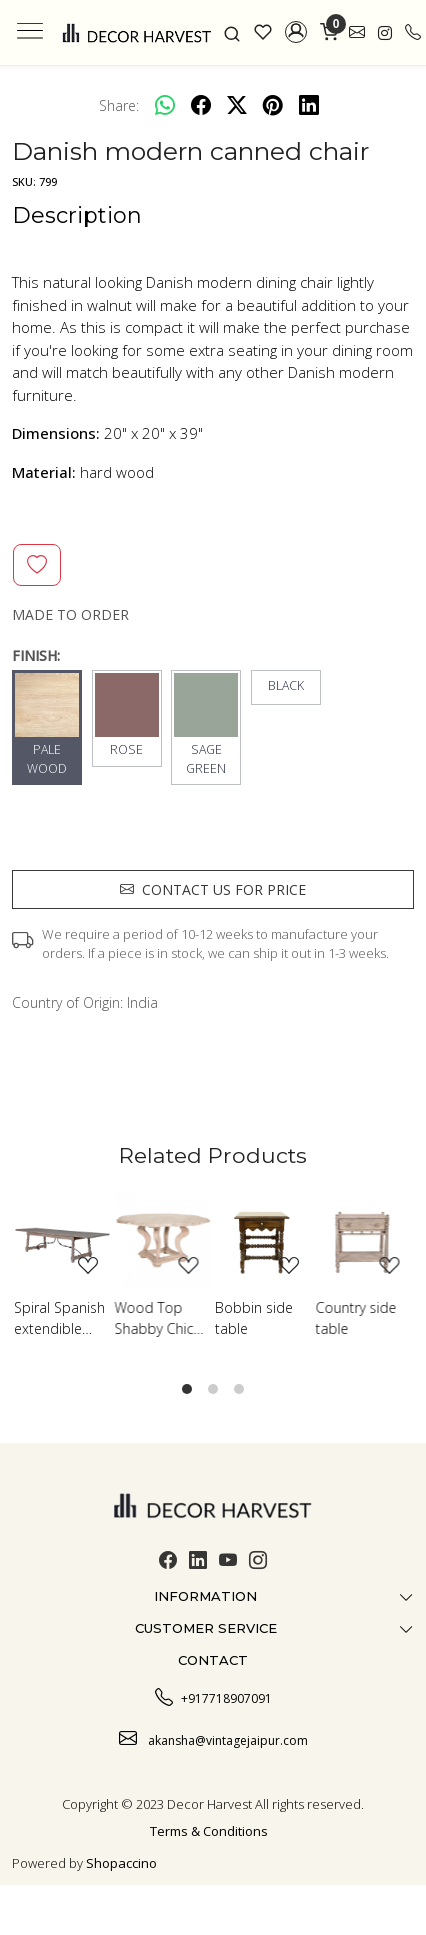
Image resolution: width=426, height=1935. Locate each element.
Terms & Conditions (209, 1831)
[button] (296, 32)
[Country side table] (364, 1240)
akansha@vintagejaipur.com (213, 1738)
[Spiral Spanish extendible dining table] (62, 1240)
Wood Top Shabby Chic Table (154, 1318)
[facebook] (201, 105)
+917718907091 (213, 1696)
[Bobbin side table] (263, 1240)
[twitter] (237, 105)
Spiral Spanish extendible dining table (59, 1318)
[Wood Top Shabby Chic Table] (163, 1240)
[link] (232, 32)
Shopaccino (121, 1863)
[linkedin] (309, 105)
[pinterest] (273, 105)
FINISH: (36, 655)
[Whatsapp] (165, 105)
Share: (119, 105)
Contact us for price (213, 889)
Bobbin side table (254, 1318)
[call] (413, 32)
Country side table (356, 1318)
